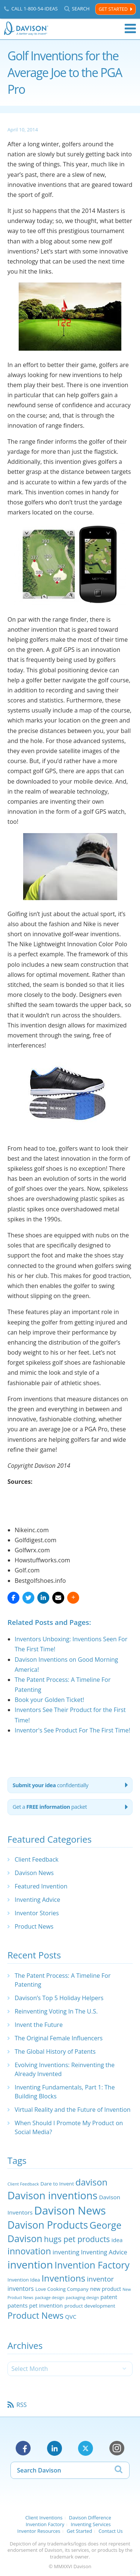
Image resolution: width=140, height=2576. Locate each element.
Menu (130, 28)
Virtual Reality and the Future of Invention (72, 2109)
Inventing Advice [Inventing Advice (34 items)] (104, 2252)
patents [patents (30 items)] (17, 2305)
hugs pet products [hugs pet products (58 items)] (77, 2239)
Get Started (113, 9)
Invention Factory (45, 2524)
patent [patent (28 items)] (108, 2297)
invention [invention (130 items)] (30, 2264)
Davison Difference (90, 2517)
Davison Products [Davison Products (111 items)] (47, 2225)
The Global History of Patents (55, 2051)
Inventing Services (91, 2524)
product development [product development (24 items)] (90, 2305)
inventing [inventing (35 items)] (66, 2252)
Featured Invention (41, 1886)
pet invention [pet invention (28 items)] (46, 2305)
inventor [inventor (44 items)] (100, 2278)
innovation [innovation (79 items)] (29, 2251)
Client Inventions (44, 2517)
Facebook (23, 2448)
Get (50, 1806)
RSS (21, 2405)
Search (81, 9)
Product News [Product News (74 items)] (35, 2315)
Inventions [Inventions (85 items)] (63, 2278)
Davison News (34, 1873)
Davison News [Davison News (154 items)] (70, 2210)
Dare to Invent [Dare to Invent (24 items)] (57, 2183)
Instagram (116, 2448)
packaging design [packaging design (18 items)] (82, 2297)
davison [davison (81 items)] (91, 2182)
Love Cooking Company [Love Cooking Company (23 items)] (62, 2289)
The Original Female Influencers (59, 2038)
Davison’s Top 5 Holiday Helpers (59, 1998)
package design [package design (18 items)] (49, 2297)
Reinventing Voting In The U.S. (56, 2011)
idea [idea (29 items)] (116, 2240)
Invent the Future (39, 2025)
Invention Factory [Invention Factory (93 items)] (92, 2264)
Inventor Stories (37, 1913)
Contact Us (111, 2531)
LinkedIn (54, 2448)
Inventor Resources (38, 2531)
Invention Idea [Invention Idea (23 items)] (23, 2279)
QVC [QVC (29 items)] (70, 2316)
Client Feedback (37, 1859)
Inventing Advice (37, 1900)
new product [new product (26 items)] (105, 2288)
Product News (34, 1926)
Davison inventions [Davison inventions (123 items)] (52, 2195)
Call (34, 8)
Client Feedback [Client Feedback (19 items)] (23, 2184)
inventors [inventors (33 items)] (20, 2289)
